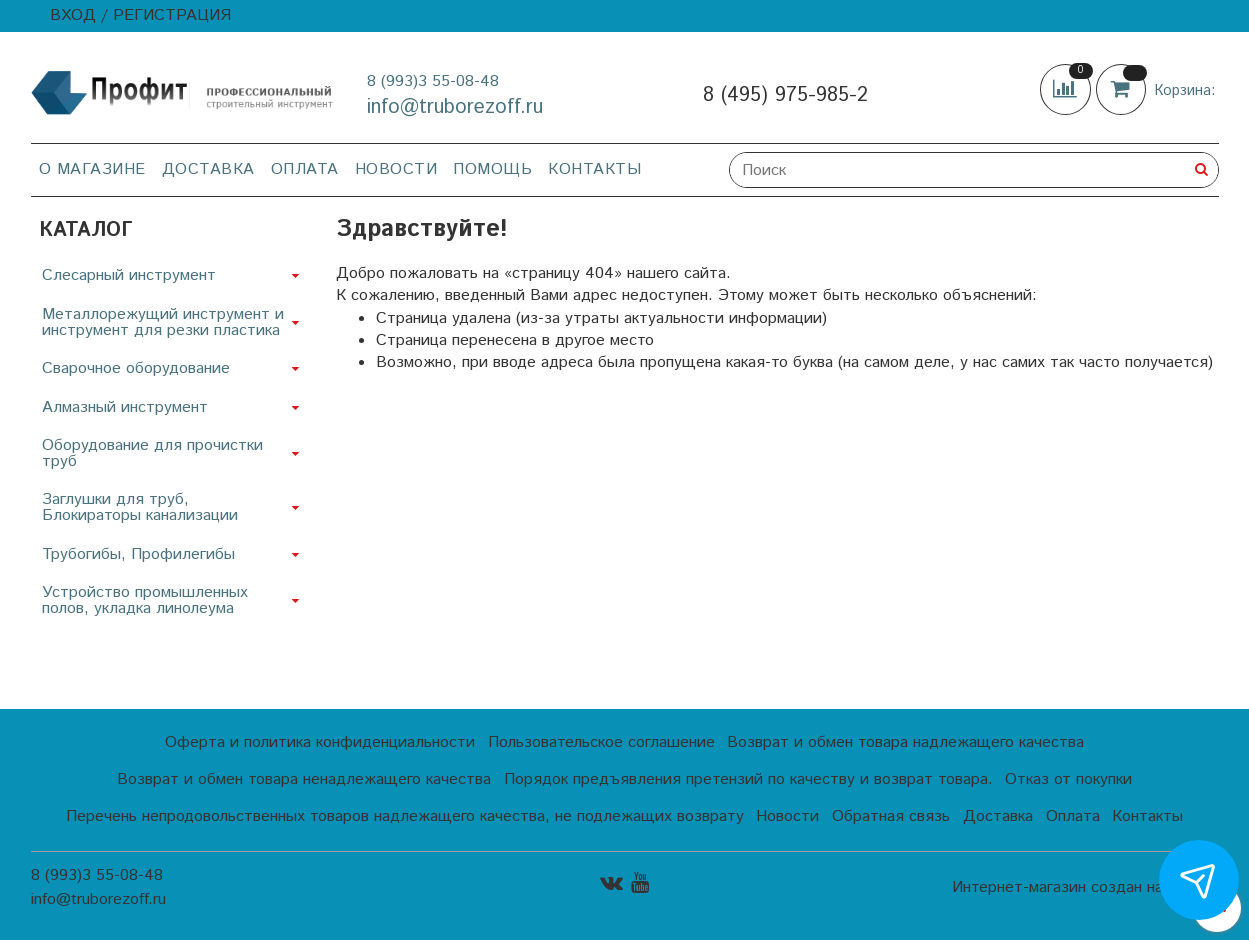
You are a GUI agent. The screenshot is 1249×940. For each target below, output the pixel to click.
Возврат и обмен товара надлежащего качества (905, 742)
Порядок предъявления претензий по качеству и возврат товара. (748, 779)
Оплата (305, 169)
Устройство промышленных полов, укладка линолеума (145, 600)
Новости (396, 169)
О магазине (92, 169)
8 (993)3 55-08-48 (433, 81)
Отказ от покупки (1068, 779)
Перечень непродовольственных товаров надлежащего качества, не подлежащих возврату (405, 816)
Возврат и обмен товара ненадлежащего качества (304, 779)
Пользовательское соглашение (601, 742)
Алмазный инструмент (125, 407)
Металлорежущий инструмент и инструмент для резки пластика (163, 322)
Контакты (594, 169)
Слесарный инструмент (129, 275)
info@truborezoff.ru (455, 107)
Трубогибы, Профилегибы (138, 554)
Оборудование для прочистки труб (152, 453)
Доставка (208, 169)
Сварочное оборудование (136, 368)
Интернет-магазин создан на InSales (1085, 888)
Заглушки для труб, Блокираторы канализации (140, 507)
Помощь (492, 169)
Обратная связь (891, 816)
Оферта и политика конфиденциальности (320, 742)
